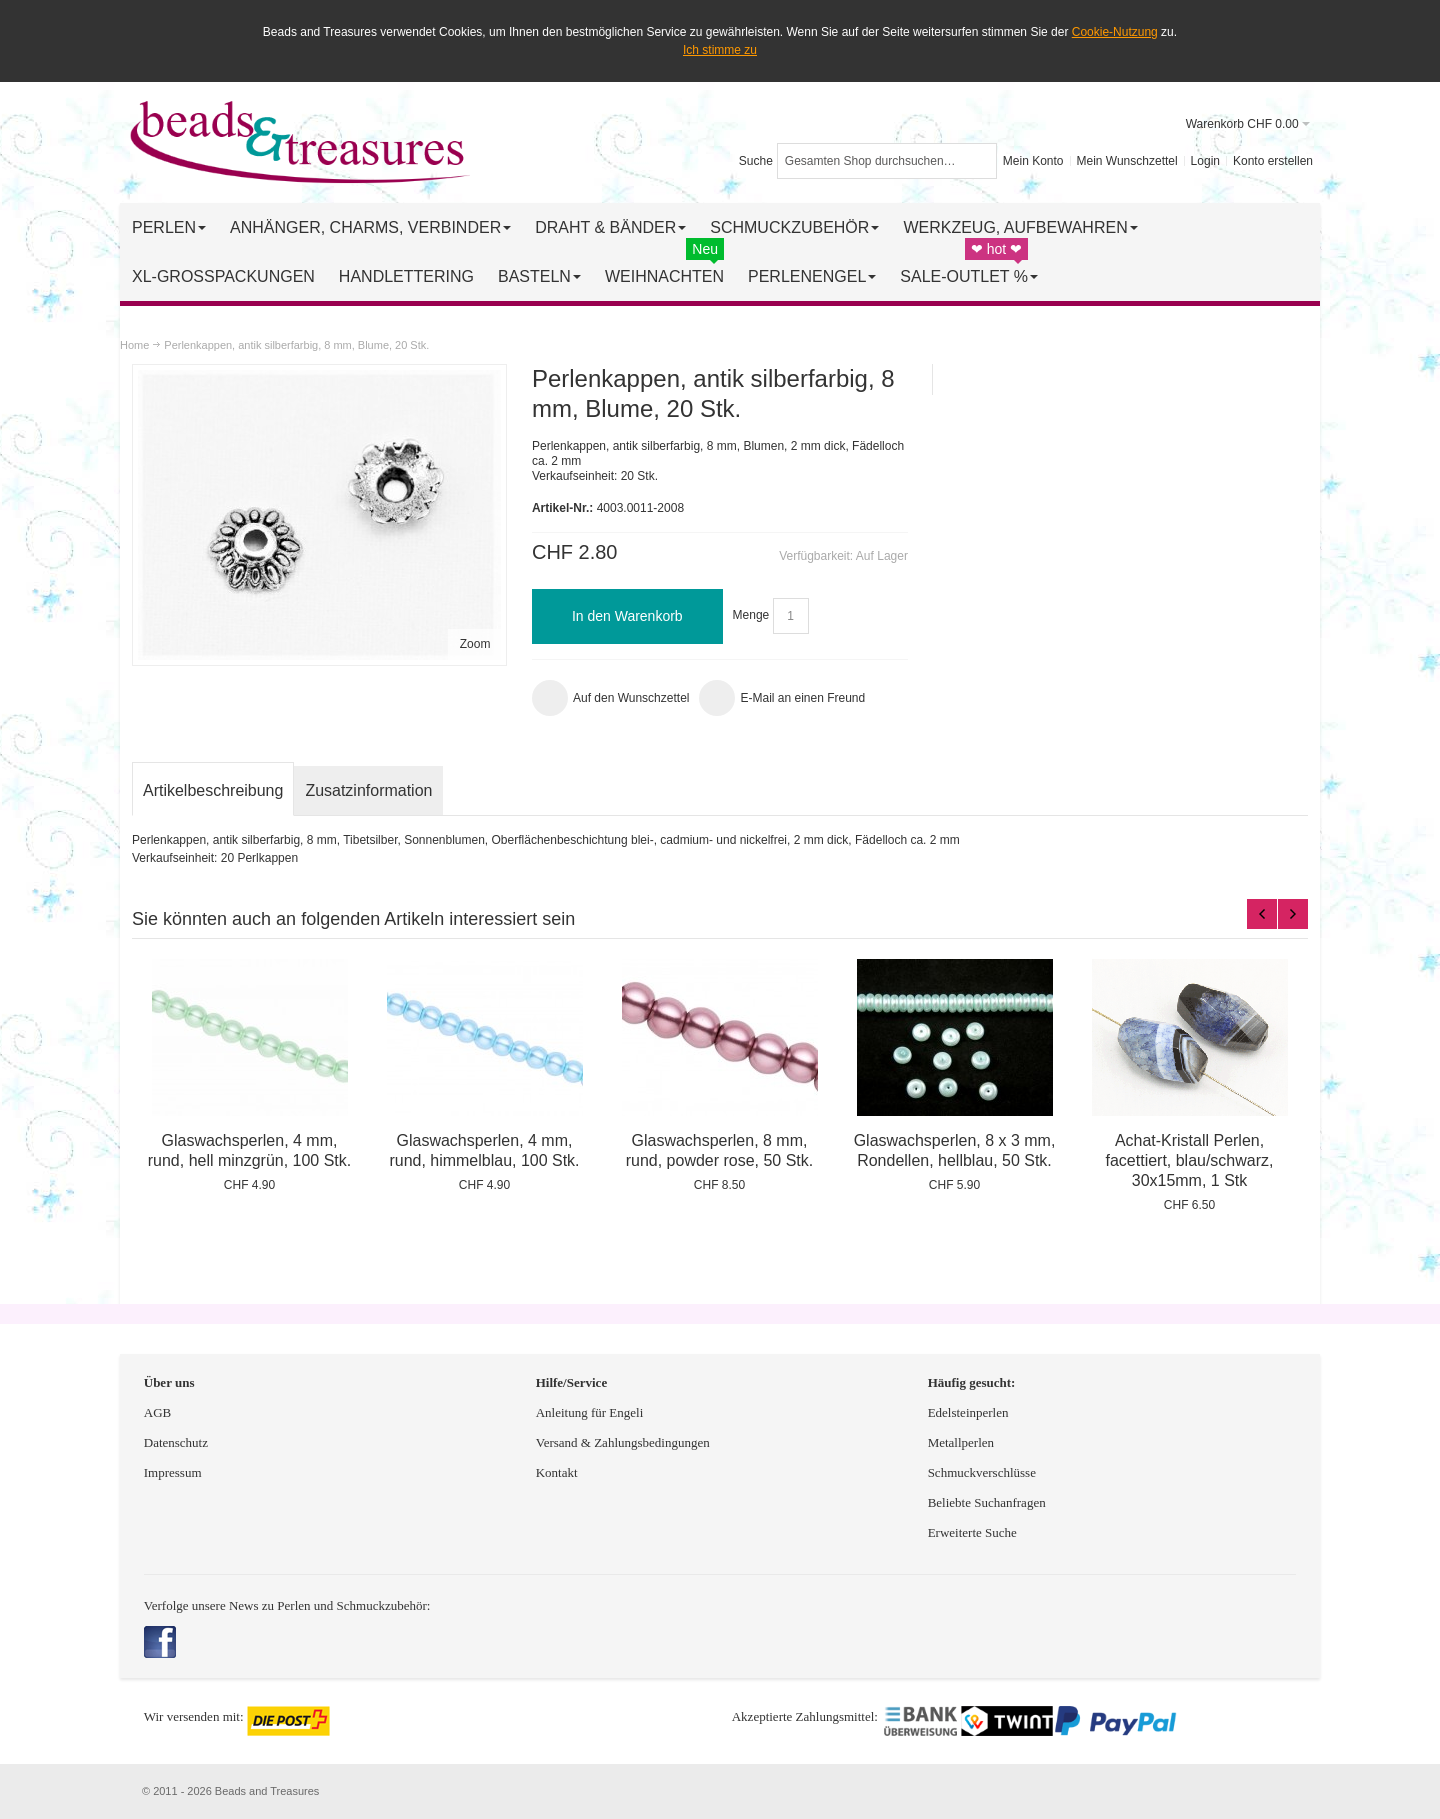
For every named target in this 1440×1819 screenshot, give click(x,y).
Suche (756, 161)
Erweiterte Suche (974, 1532)
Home (134, 345)
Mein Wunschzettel (1126, 161)
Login (1205, 161)
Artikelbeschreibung (213, 790)
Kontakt (557, 1472)
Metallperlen (961, 1442)
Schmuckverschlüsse (982, 1472)
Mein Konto (1033, 161)
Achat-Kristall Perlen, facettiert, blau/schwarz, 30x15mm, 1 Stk (1190, 1160)
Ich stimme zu (720, 50)
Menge (751, 616)
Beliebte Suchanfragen (987, 1502)
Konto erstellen (1273, 161)
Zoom (475, 644)
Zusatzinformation (368, 790)
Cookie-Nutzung (1115, 32)
